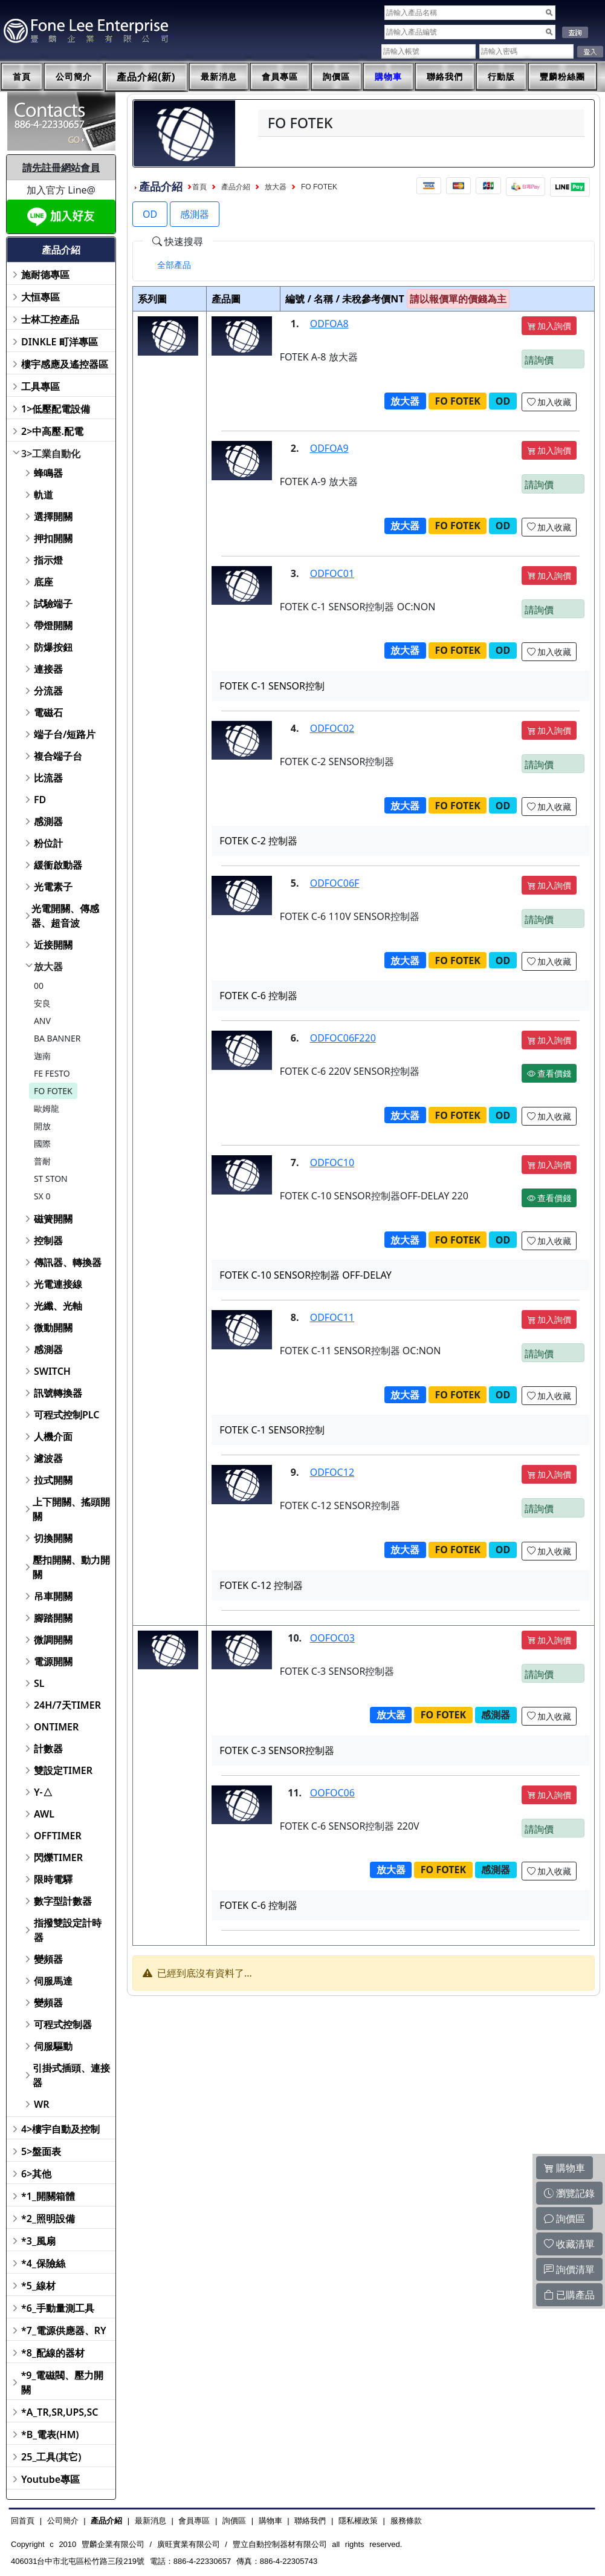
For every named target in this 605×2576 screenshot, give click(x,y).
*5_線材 (38, 2285)
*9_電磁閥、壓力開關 (62, 2382)
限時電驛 (53, 1879)
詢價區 (336, 77)
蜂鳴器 (48, 473)
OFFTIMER (58, 1835)
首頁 (22, 77)
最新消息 (219, 77)
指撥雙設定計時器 (68, 1930)
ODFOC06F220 (343, 1038)
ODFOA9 (329, 448)
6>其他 (36, 2173)
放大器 (48, 966)
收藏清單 (569, 2244)
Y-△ (43, 1792)
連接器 (48, 669)
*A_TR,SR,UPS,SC (59, 2412)
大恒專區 (40, 297)
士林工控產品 (50, 319)
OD (150, 214)
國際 (42, 1143)
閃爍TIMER (58, 1857)
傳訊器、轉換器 (68, 1262)
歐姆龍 (46, 1108)
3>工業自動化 (50, 453)
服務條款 (406, 2520)
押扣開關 (53, 538)
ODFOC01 (332, 573)
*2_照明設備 (48, 2218)
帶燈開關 (53, 625)
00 (39, 985)
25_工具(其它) (51, 2457)
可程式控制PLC (66, 1414)
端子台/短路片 (64, 734)
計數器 (48, 1748)
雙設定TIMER (63, 1770)
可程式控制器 (63, 2024)
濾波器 (48, 1458)
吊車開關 (53, 1596)
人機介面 (53, 1436)
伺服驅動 (53, 2046)
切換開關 (53, 1538)
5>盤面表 (41, 2151)
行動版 (501, 77)
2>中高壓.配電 (52, 431)
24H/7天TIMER (67, 1705)
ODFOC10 (332, 1162)
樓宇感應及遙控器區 (64, 364)
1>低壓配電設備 (55, 409)
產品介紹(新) (146, 77)
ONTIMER (56, 1726)
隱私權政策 (358, 2520)
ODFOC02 (332, 728)
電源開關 (53, 1661)
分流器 (48, 690)
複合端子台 (58, 756)
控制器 (48, 1240)
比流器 (48, 777)
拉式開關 (53, 1480)
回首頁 (22, 2520)
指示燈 (48, 560)
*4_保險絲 (43, 2263)
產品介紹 (235, 187)
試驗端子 (53, 603)
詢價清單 (569, 2269)
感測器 (48, 821)
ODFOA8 (329, 323)
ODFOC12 (332, 1472)
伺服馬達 (53, 1980)
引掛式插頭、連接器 (71, 2075)
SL (39, 1683)
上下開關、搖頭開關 (71, 1509)
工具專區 (40, 386)
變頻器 (48, 1959)
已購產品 (569, 2294)
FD (40, 799)
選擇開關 (53, 516)
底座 (43, 582)
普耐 (42, 1161)
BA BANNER (57, 1038)
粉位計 (48, 843)
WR (42, 2104)
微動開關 (53, 1327)
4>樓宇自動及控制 (60, 2129)
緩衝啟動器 (58, 865)
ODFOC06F (335, 883)
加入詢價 (549, 325)
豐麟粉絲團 (562, 77)
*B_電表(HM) (50, 2434)
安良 (42, 1003)
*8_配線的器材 (53, 2352)
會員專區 (280, 77)
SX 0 (42, 1196)
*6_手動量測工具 (57, 2308)
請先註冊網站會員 (61, 167)
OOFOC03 (332, 1638)
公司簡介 (74, 77)
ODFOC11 (332, 1317)
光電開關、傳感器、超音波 (65, 916)
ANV (42, 1020)
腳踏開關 (53, 1618)
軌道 (43, 494)
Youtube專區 (50, 2479)
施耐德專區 (45, 274)
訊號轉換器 (58, 1393)
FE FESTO (52, 1073)
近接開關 (53, 944)
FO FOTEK (53, 1091)
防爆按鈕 (53, 647)
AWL (44, 1814)
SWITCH (52, 1371)
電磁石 (48, 712)
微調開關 (53, 1639)
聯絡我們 (445, 77)
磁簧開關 (53, 1218)
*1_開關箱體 (48, 2196)
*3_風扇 (38, 2241)
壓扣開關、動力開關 (71, 1567)
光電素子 (53, 886)
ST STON (51, 1178)
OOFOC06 (332, 1792)
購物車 (388, 77)
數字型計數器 (63, 1901)
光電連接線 (58, 1284)
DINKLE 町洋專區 (59, 341)
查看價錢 (549, 1073)
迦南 (42, 1055)
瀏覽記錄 (569, 2193)
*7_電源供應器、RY (63, 2330)
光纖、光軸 (58, 1305)
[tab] (174, 264)
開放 (42, 1126)
